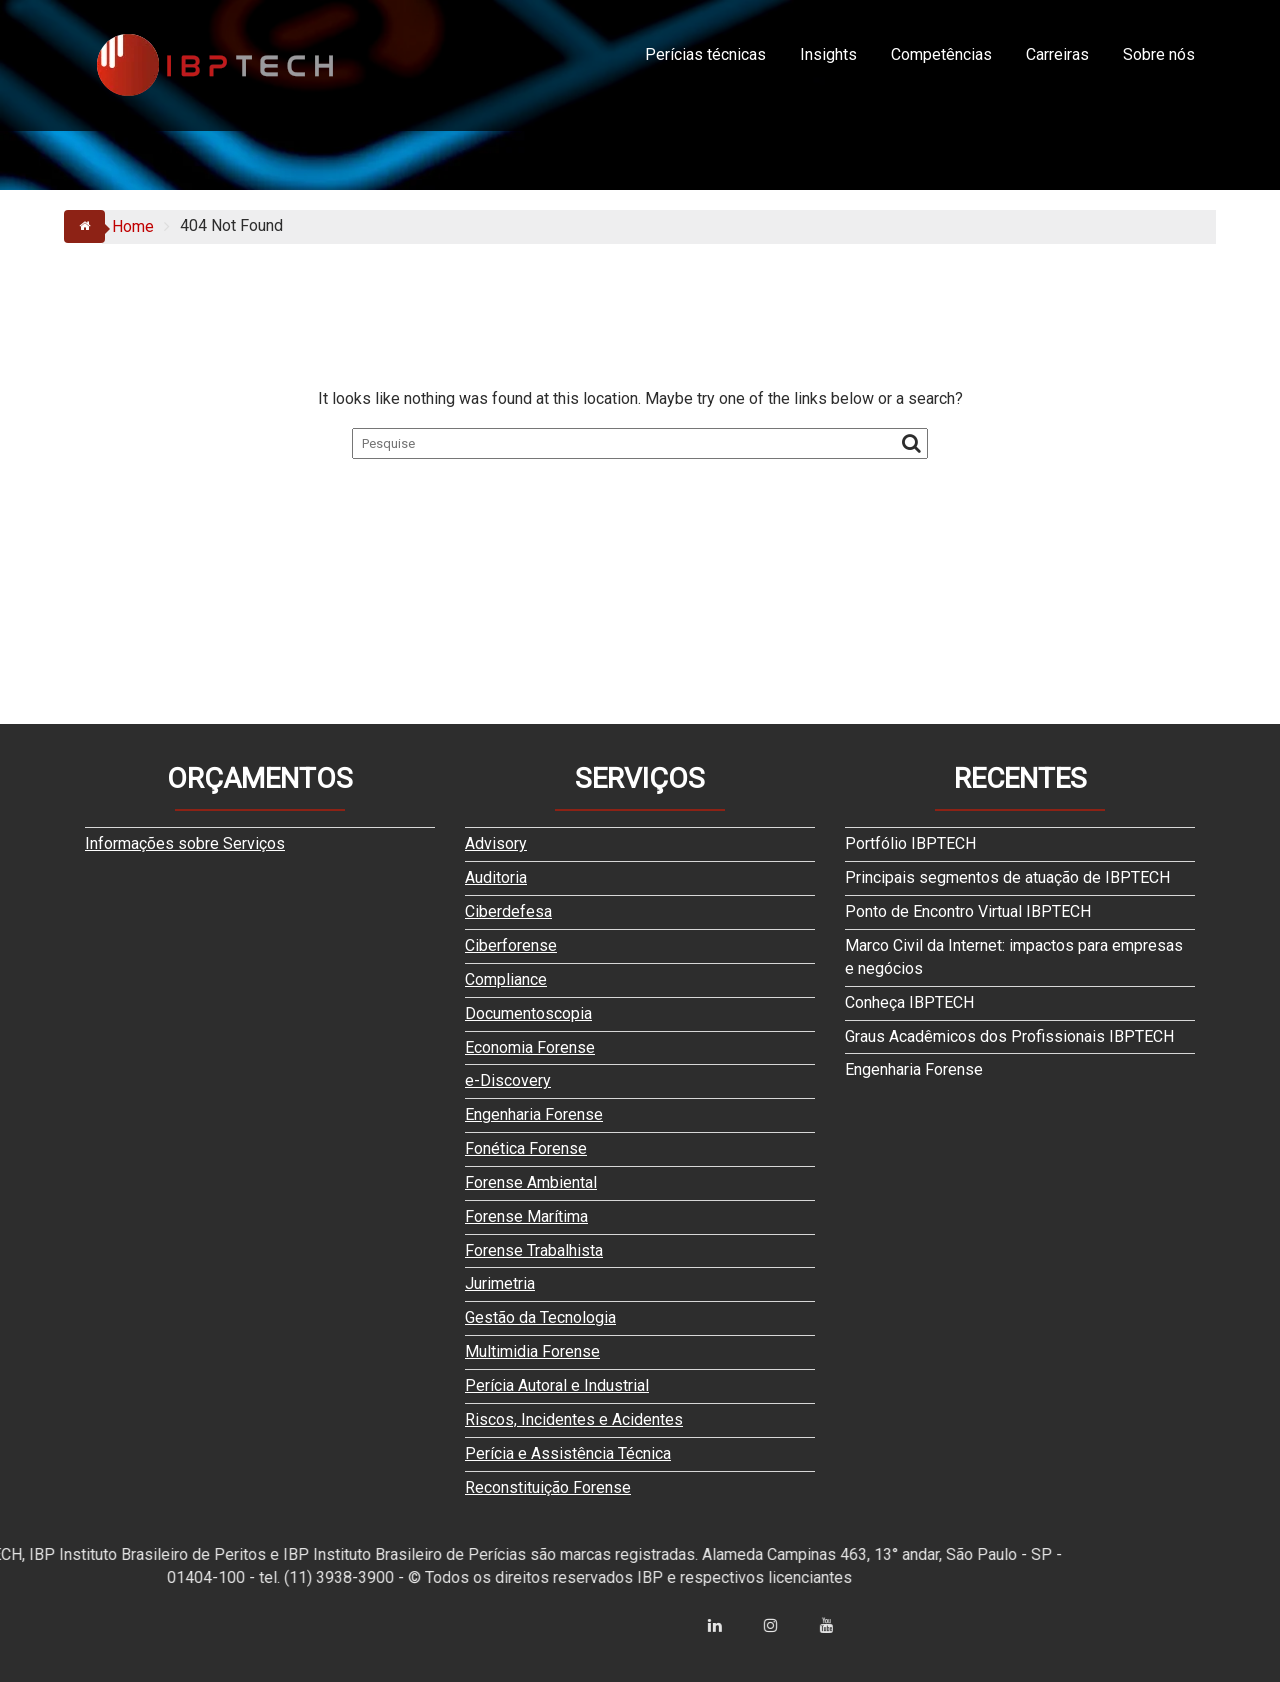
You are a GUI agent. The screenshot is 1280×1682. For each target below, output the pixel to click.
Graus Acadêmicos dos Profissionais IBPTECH (1009, 1036)
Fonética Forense (526, 1148)
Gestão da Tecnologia (540, 1317)
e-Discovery (508, 1080)
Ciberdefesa (508, 911)
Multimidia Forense (532, 1351)
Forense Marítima (526, 1216)
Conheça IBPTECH (909, 1002)
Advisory (496, 843)
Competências (941, 54)
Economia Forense (530, 1047)
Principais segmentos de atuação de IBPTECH (1007, 877)
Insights (828, 54)
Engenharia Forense (534, 1114)
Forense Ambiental (531, 1182)
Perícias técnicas (705, 54)
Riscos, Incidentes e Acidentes (574, 1419)
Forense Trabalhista (534, 1250)
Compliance (506, 979)
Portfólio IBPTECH (910, 843)
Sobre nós (1159, 54)
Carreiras (1057, 54)
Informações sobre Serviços (185, 843)
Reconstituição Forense (548, 1487)
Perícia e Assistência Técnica (568, 1453)
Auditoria (496, 877)
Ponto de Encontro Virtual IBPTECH (968, 911)
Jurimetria (500, 1283)
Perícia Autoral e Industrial (557, 1385)
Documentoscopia (528, 1013)
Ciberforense (511, 945)
